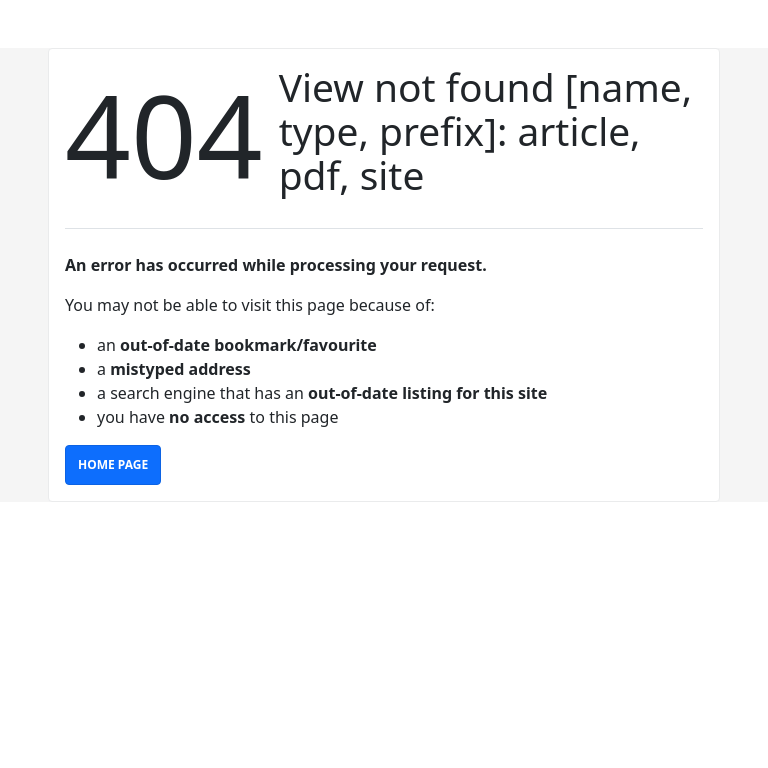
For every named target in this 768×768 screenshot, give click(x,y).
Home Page (113, 464)
